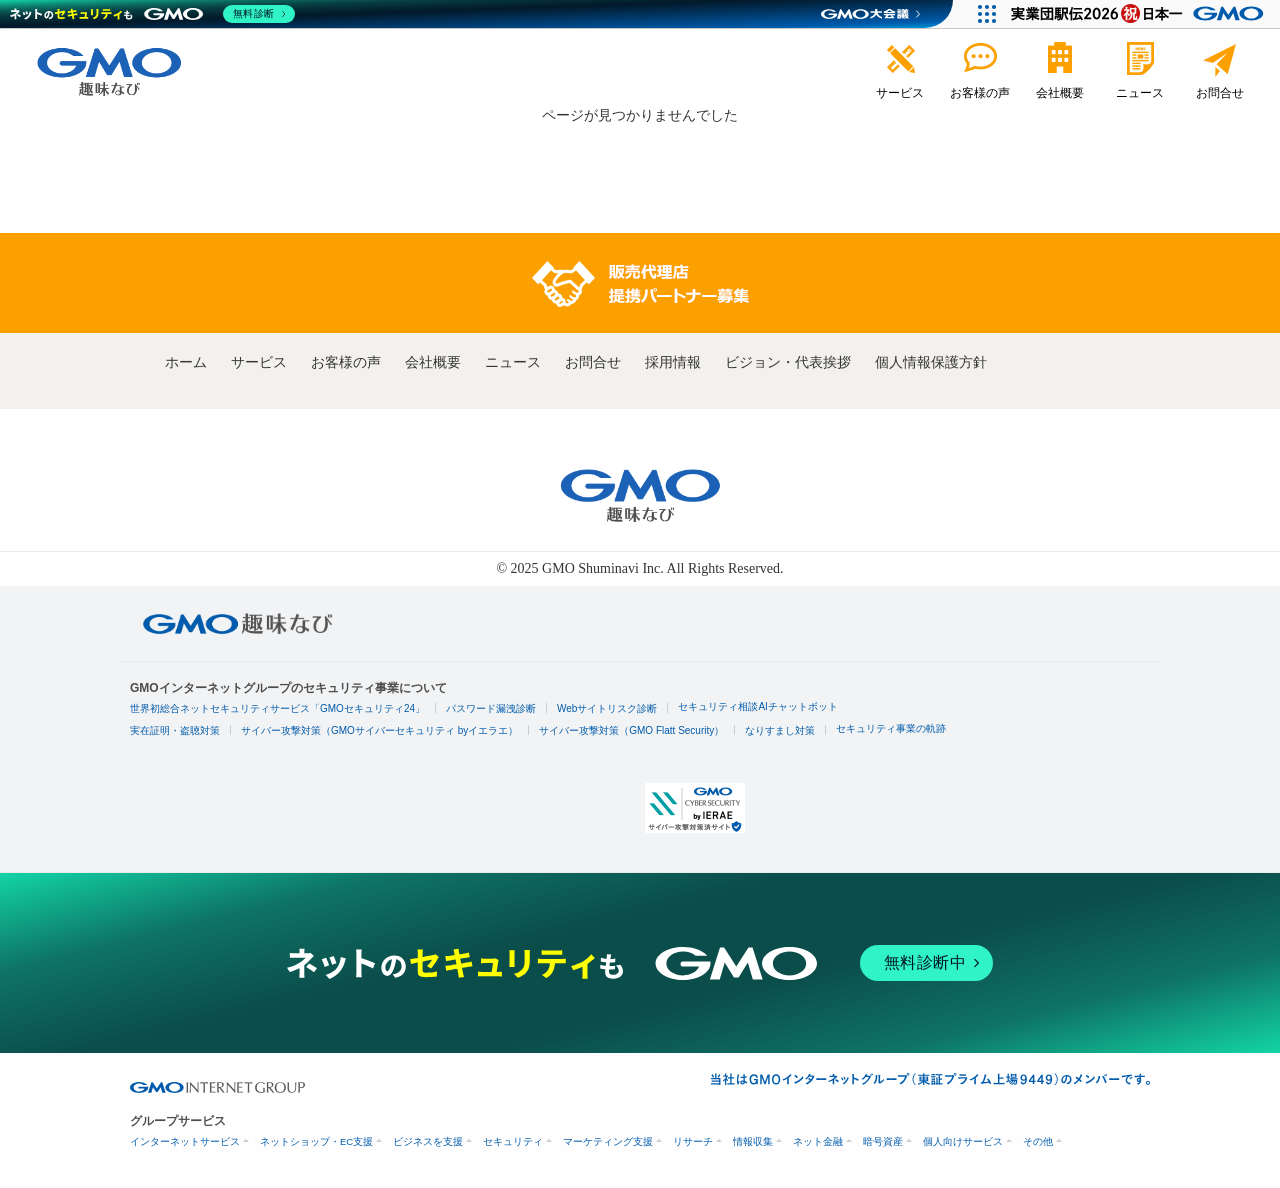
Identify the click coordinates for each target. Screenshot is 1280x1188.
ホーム (186, 362)
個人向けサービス (963, 1141)
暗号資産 (883, 1141)
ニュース (513, 362)
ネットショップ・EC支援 (316, 1141)
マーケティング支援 (608, 1141)
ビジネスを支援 (428, 1141)
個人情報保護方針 (931, 362)
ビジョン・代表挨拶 (788, 362)
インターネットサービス (185, 1141)
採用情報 (673, 362)
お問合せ (593, 362)
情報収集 (753, 1141)
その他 (1038, 1141)
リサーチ (693, 1141)
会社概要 (433, 362)
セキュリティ (513, 1141)
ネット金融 (818, 1141)
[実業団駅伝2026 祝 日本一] (1140, 14)
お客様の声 (346, 362)
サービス (259, 362)
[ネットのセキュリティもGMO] (153, 14)
